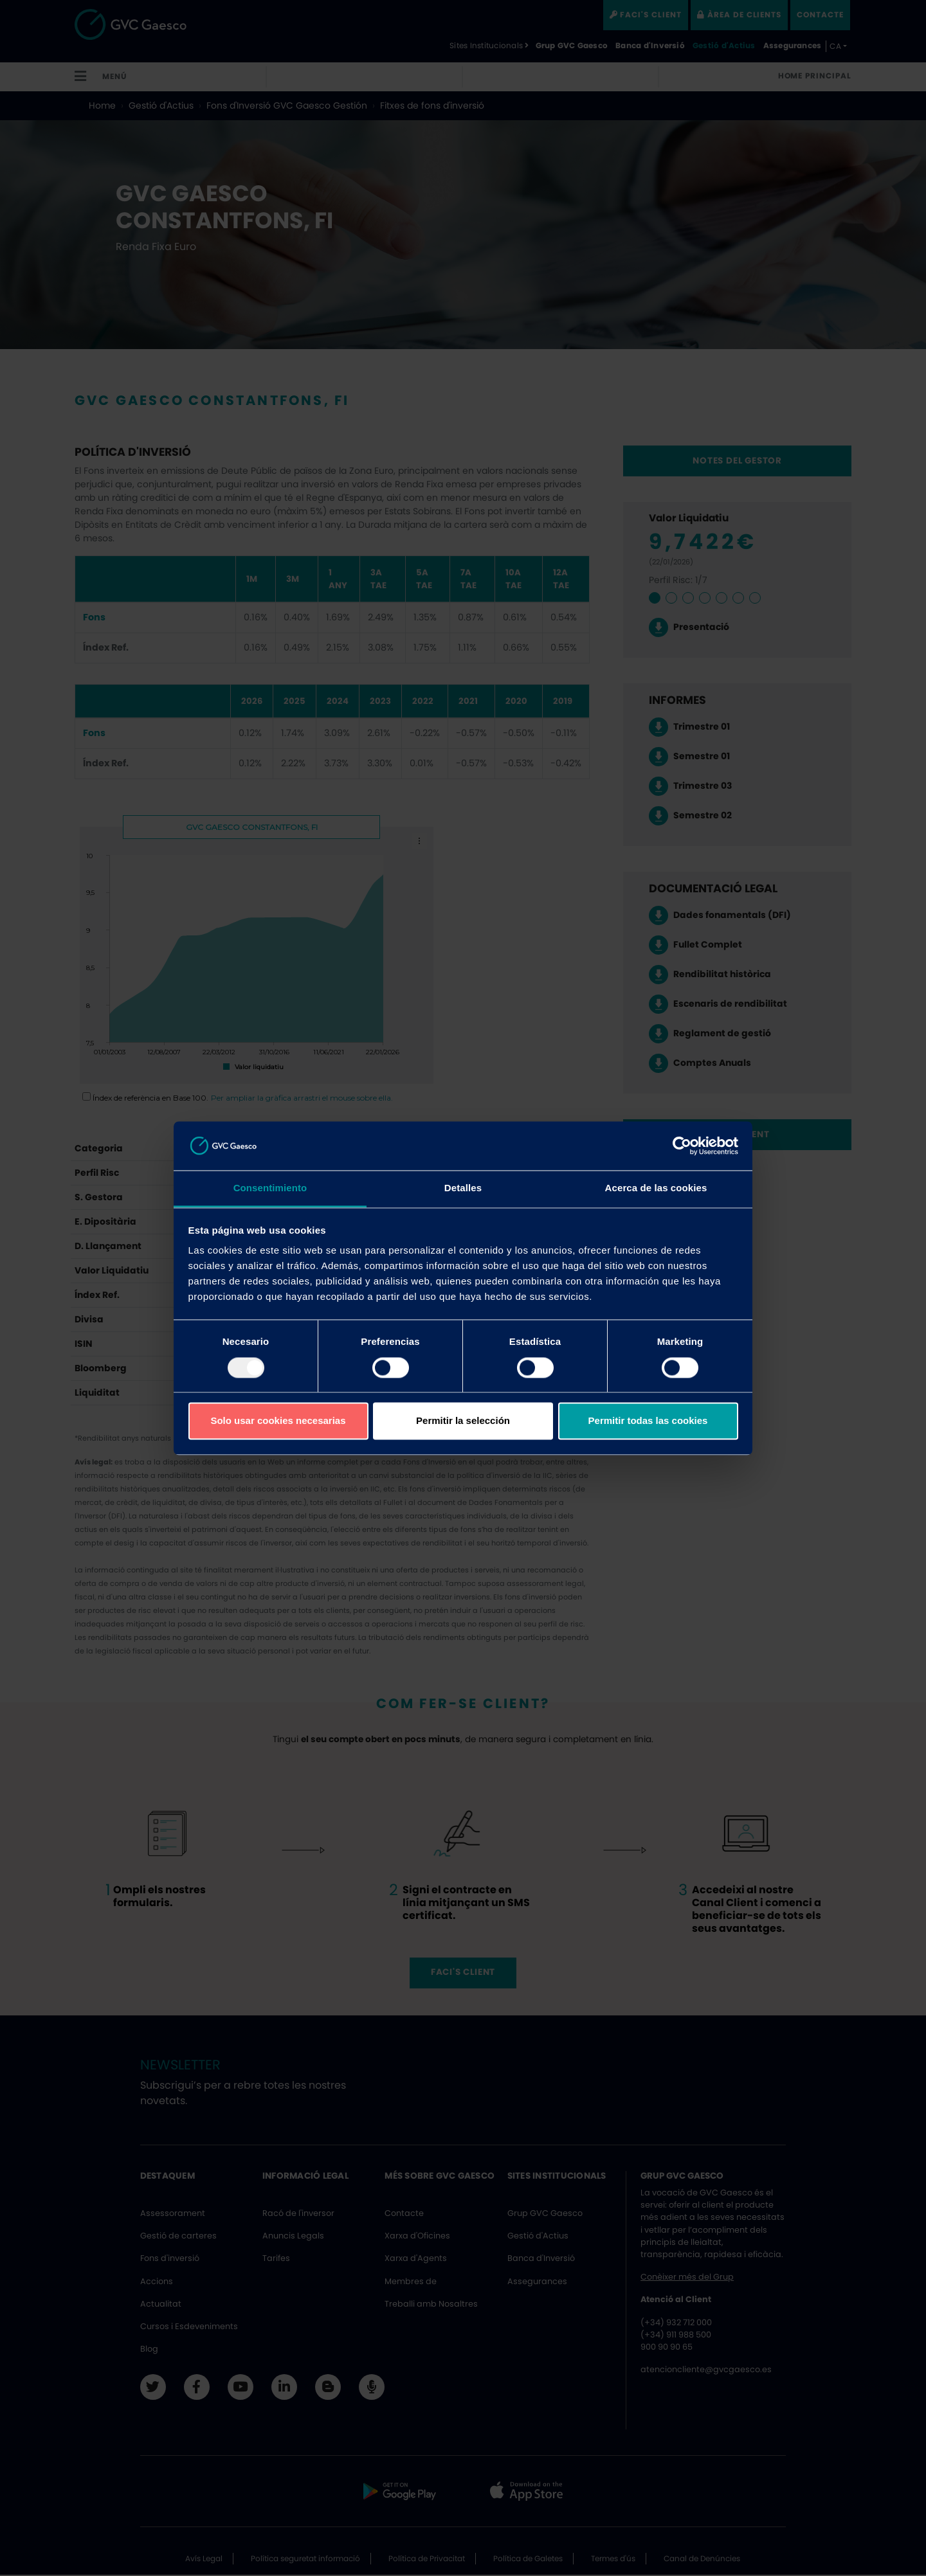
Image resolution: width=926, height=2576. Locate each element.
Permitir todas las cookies (648, 1421)
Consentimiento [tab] (270, 1188)
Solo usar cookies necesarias (277, 1421)
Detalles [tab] (463, 1188)
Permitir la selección (463, 1421)
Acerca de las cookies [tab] (656, 1188)
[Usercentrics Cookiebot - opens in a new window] (682, 1145)
